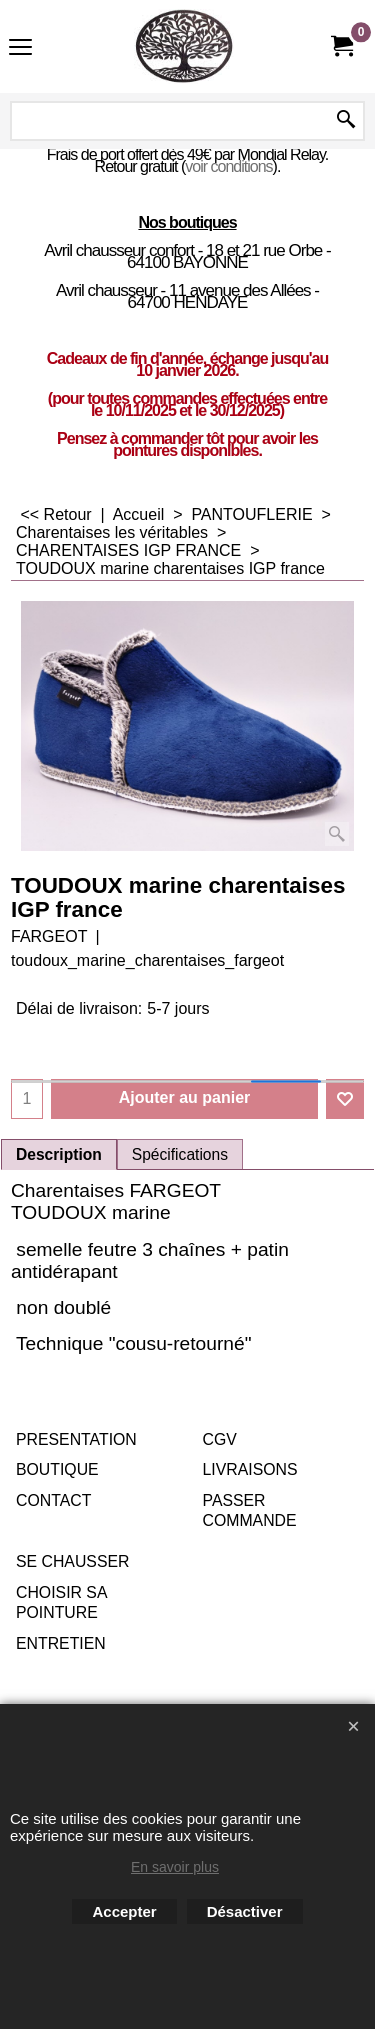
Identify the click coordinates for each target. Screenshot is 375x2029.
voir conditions (228, 166)
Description (59, 1154)
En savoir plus (175, 1867)
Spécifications (180, 1154)
